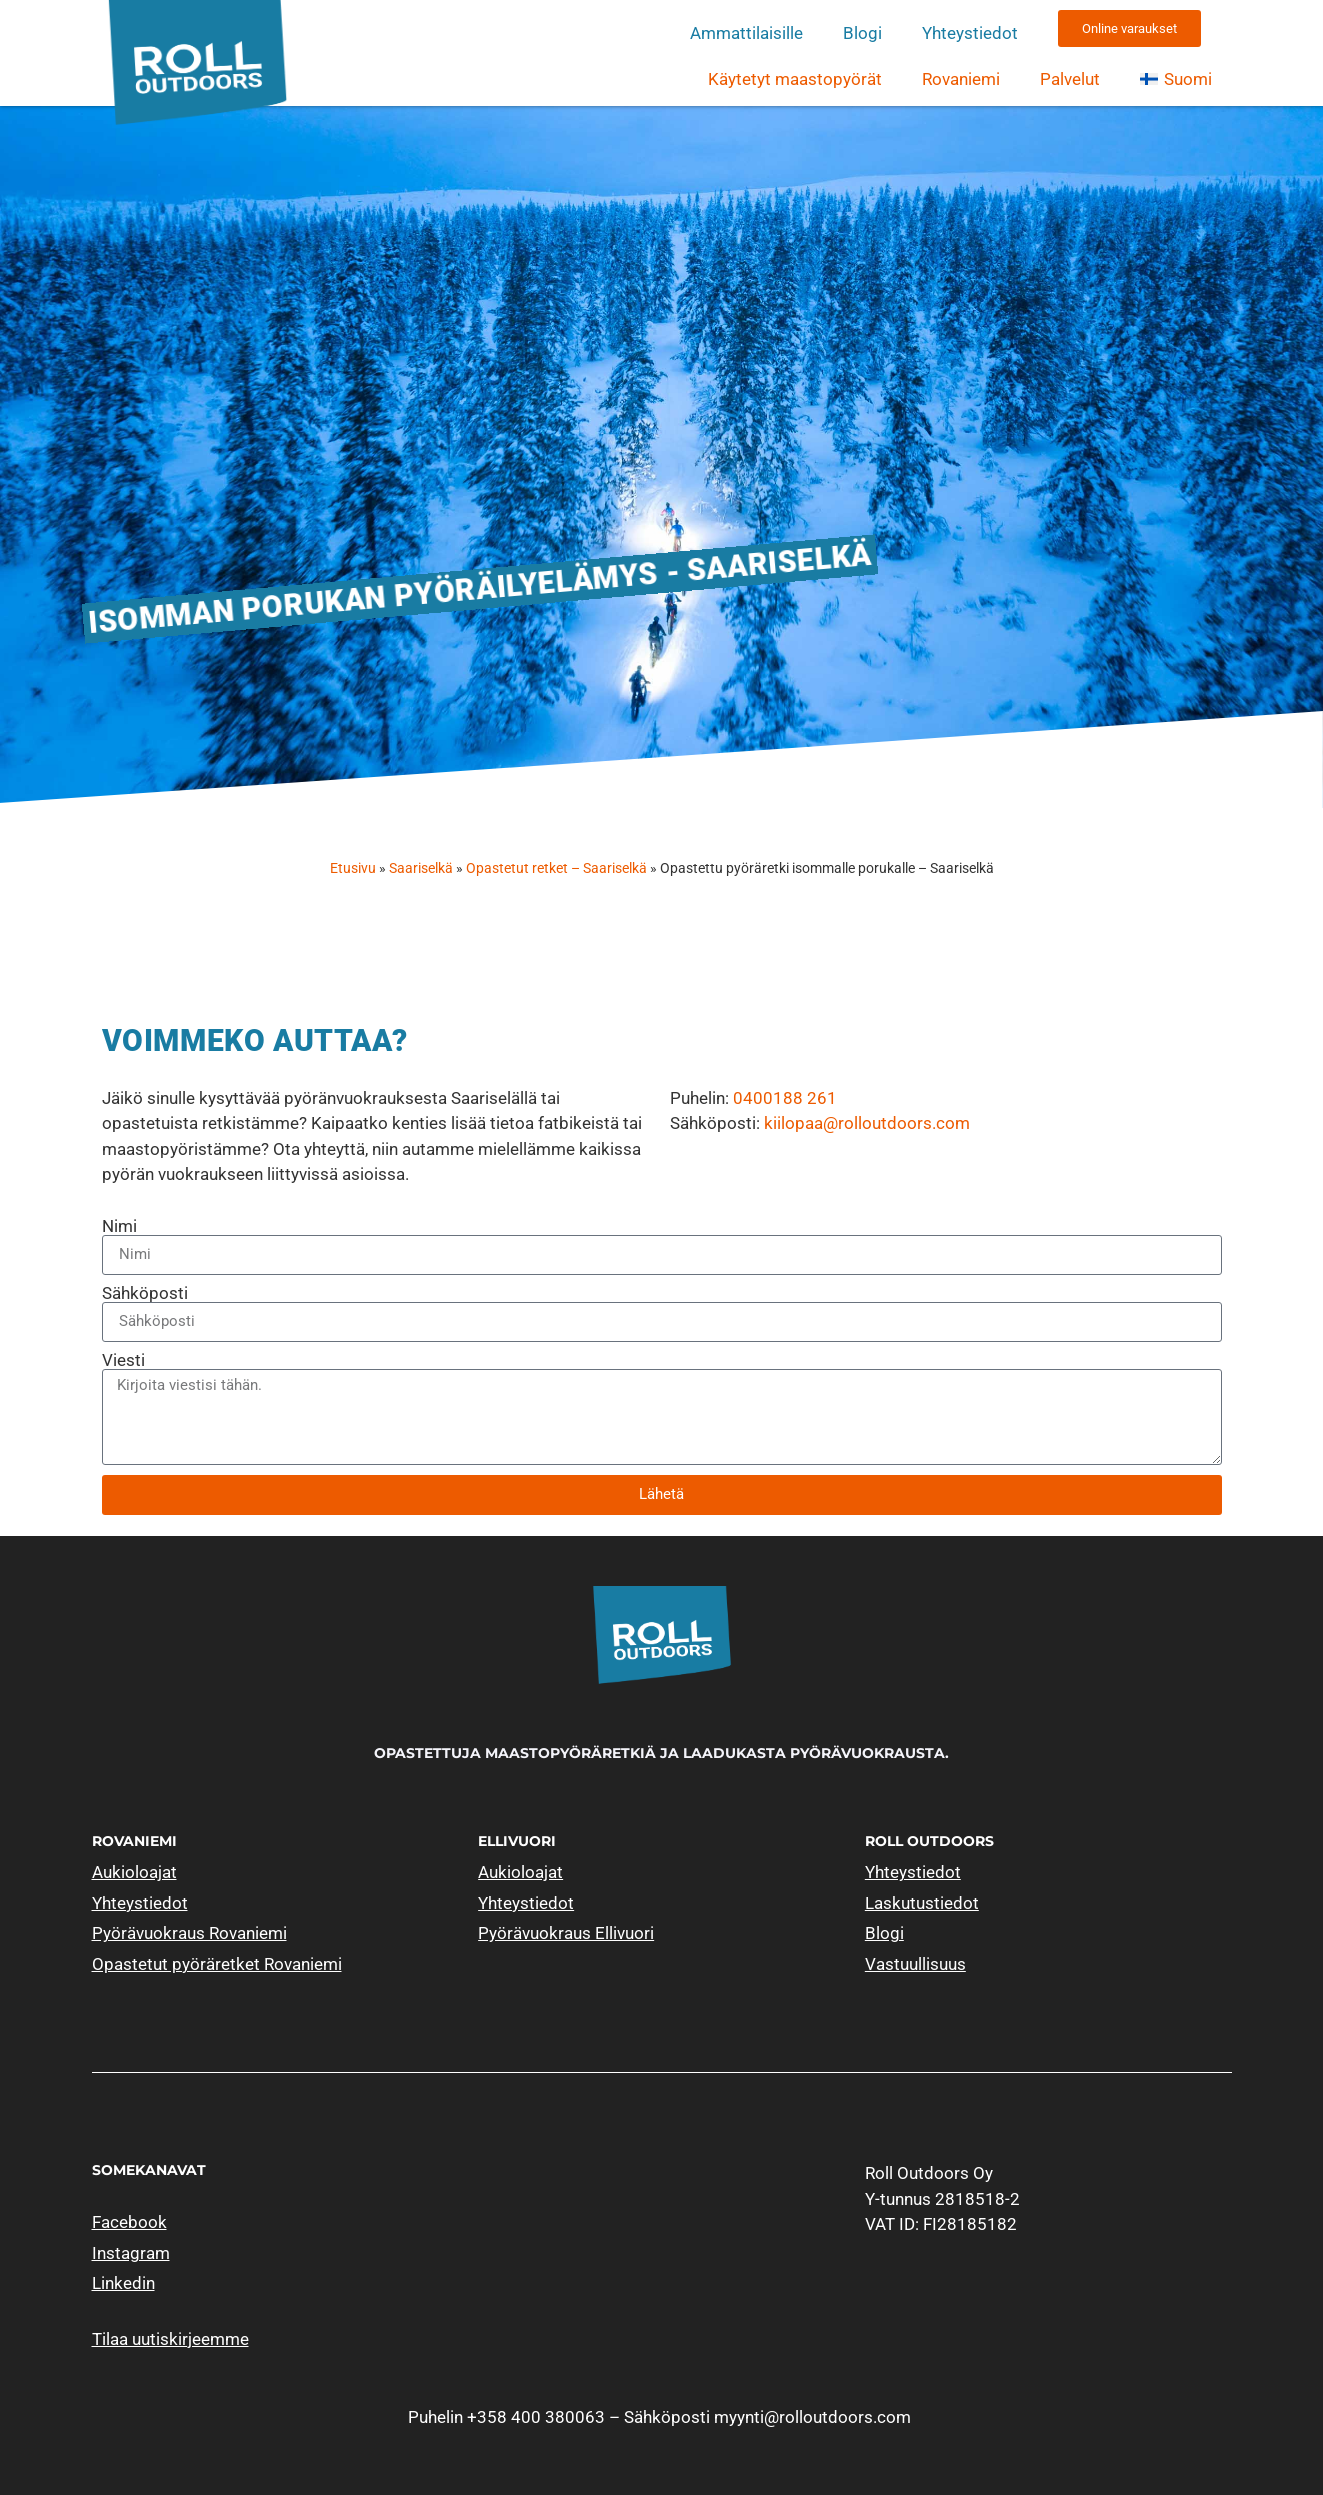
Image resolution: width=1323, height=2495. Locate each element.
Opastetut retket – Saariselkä (556, 868)
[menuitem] (1175, 79)
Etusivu (353, 868)
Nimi (119, 1226)
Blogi (862, 33)
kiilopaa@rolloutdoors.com (867, 1123)
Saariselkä (421, 868)
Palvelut (1070, 79)
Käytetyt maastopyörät (795, 79)
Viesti (123, 1360)
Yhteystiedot (970, 33)
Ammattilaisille (746, 33)
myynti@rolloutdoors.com (812, 2417)
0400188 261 (785, 1098)
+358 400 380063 (536, 2417)
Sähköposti (145, 1293)
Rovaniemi (961, 79)
